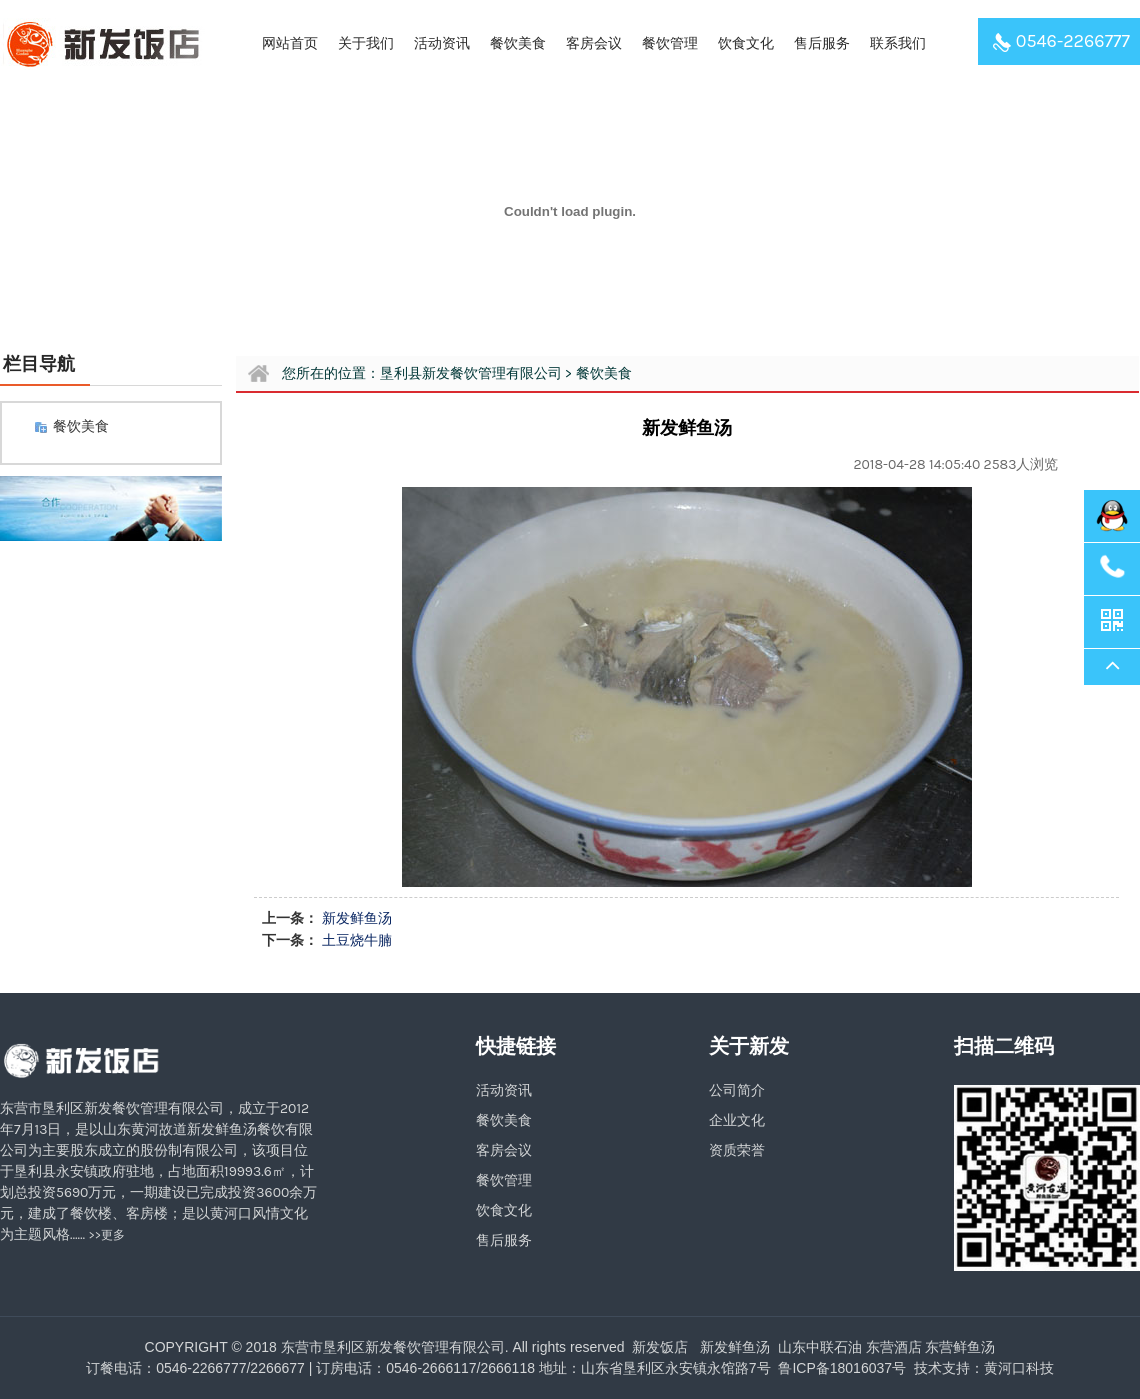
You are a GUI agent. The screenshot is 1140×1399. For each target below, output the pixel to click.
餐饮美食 (518, 43)
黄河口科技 (1019, 1368)
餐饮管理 (670, 43)
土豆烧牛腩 (357, 940)
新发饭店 (660, 1347)
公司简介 (737, 1090)
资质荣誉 (737, 1150)
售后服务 (822, 43)
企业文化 (737, 1120)
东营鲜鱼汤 (960, 1347)
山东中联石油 (820, 1347)
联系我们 (898, 43)
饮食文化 (746, 43)
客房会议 (594, 43)
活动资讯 (442, 43)
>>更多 (107, 1235)
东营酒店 (894, 1347)
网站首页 (290, 43)
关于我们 (366, 43)
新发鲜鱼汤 (357, 918)
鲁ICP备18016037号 (841, 1368)
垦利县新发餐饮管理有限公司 (471, 373)
